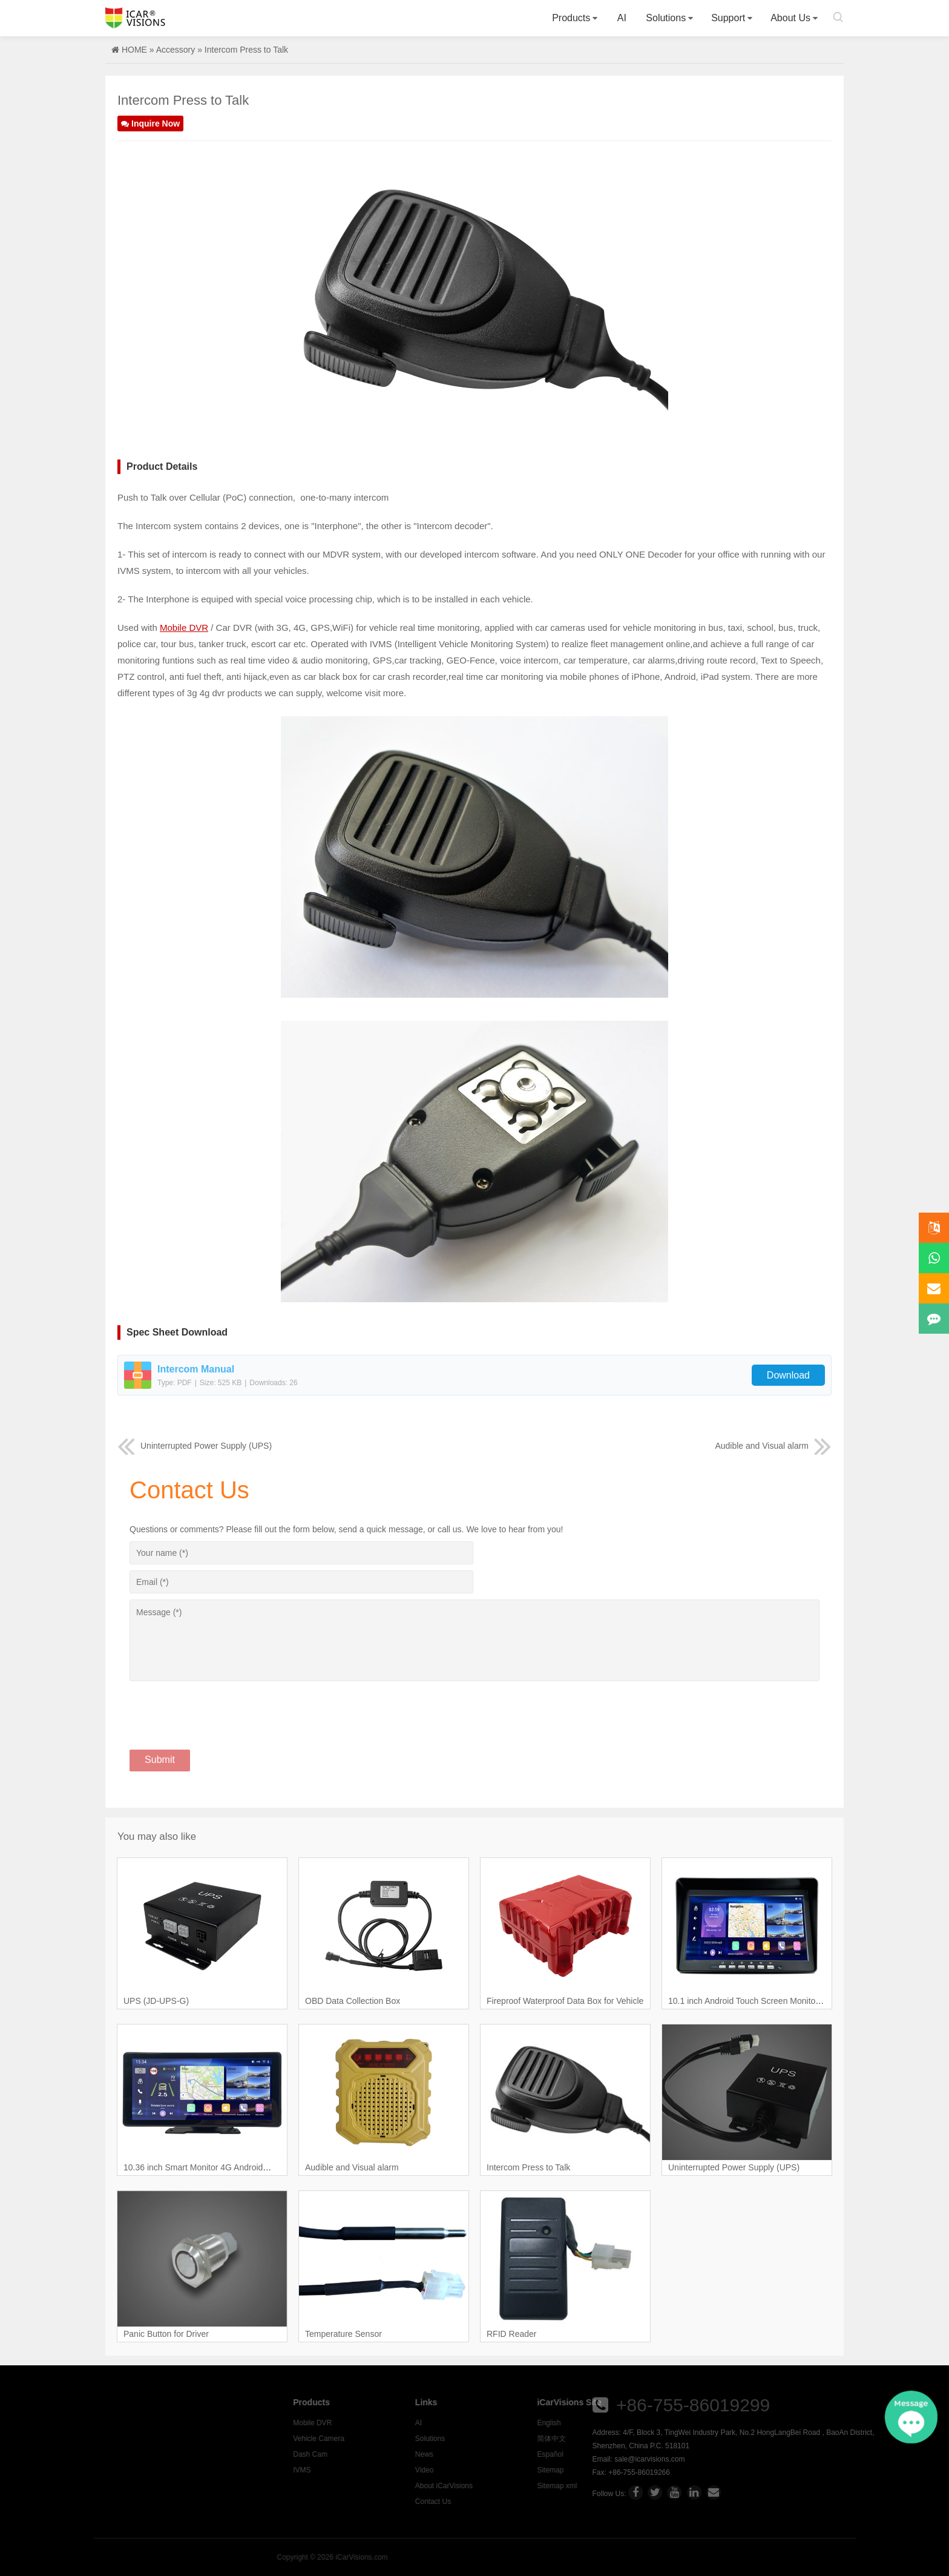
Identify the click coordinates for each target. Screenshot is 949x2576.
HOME (134, 49)
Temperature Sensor (343, 2334)
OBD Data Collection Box (352, 2001)
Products (571, 18)
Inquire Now (150, 123)
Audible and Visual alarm (773, 1446)
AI (621, 18)
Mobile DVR (184, 627)
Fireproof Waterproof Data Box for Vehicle (565, 2001)
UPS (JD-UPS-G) (156, 2001)
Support (728, 18)
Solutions (666, 18)
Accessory (175, 49)
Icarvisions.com (135, 17)
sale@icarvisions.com (887, 2459)
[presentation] (222, 1707)
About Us (790, 18)
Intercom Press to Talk (528, 2167)
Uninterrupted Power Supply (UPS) (194, 1446)
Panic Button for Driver (166, 2334)
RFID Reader (511, 2334)
